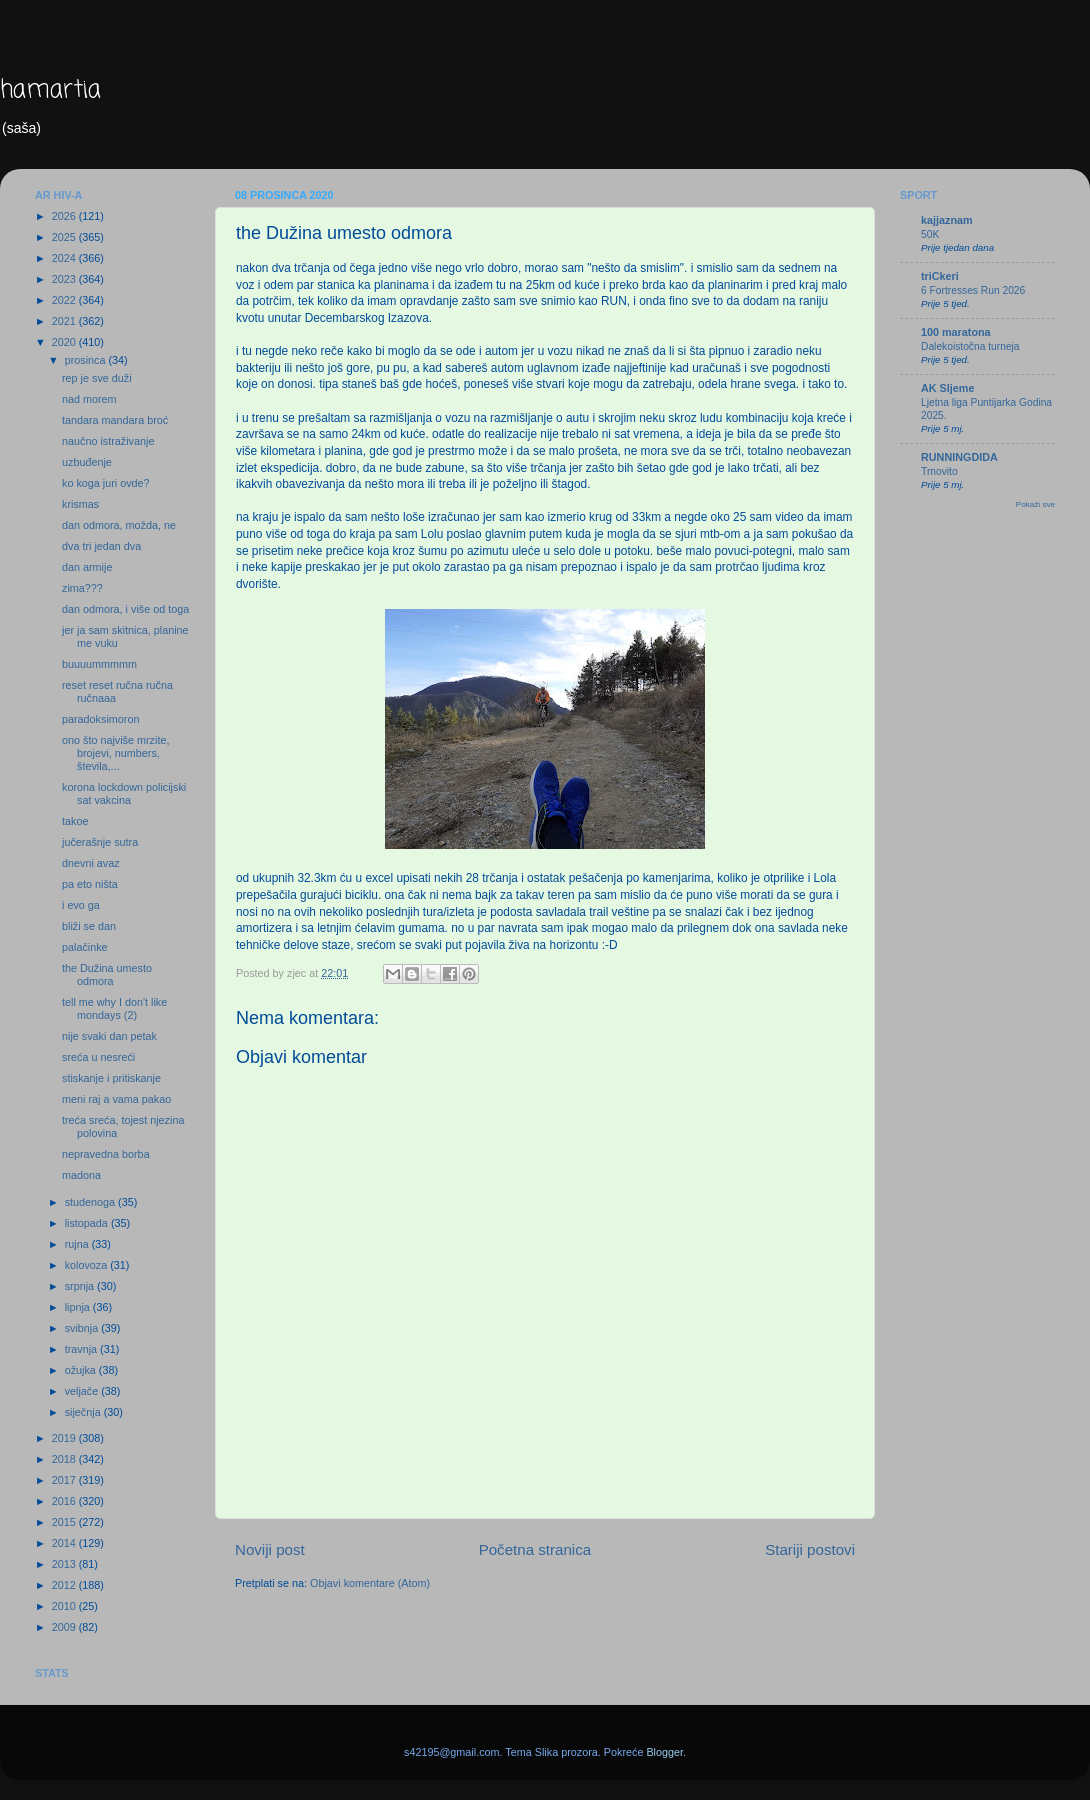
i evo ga (81, 905)
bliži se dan (89, 926)
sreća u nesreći (98, 1057)
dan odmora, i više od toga (125, 609)
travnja (82, 1349)
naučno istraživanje (108, 441)
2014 (65, 1543)
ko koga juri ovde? (106, 483)
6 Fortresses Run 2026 (973, 290)
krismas (80, 504)
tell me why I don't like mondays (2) (114, 1008)
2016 (65, 1501)
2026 (65, 216)
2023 (65, 279)
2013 (65, 1564)
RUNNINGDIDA (959, 457)
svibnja (83, 1328)
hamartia (50, 90)
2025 (65, 237)
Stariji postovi (810, 1549)
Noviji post (270, 1549)
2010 (65, 1606)
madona (81, 1175)
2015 (65, 1522)
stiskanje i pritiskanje (111, 1078)
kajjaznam (947, 220)
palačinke (85, 947)
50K (930, 234)
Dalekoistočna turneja (970, 346)
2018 (65, 1459)
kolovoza (88, 1265)
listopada (88, 1223)
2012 (65, 1585)
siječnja (84, 1412)
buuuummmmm (99, 664)
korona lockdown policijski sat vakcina (124, 793)
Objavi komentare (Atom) (370, 1583)
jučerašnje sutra (100, 842)
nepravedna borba (106, 1154)
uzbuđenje (87, 462)
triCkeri (940, 276)
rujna (78, 1244)
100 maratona (956, 332)
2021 (65, 321)
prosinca (87, 360)
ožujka (82, 1370)
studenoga (91, 1202)
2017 (65, 1480)
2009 (65, 1627)
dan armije (87, 567)
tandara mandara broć (115, 420)
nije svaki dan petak (109, 1036)
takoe (75, 821)
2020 (65, 342)
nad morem (89, 399)
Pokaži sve (1035, 504)
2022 (65, 300)
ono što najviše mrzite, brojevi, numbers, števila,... (115, 753)
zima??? (82, 588)
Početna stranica (535, 1549)
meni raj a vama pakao (116, 1099)
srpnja (81, 1286)
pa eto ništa (90, 884)
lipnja (79, 1307)
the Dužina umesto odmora (107, 974)
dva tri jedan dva (101, 546)
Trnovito (939, 471)
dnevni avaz (91, 863)
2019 (65, 1438)
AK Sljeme (947, 388)
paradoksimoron (100, 719)
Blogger (664, 1752)
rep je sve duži (97, 378)
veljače (83, 1391)
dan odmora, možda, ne (119, 525)
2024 (65, 258)
